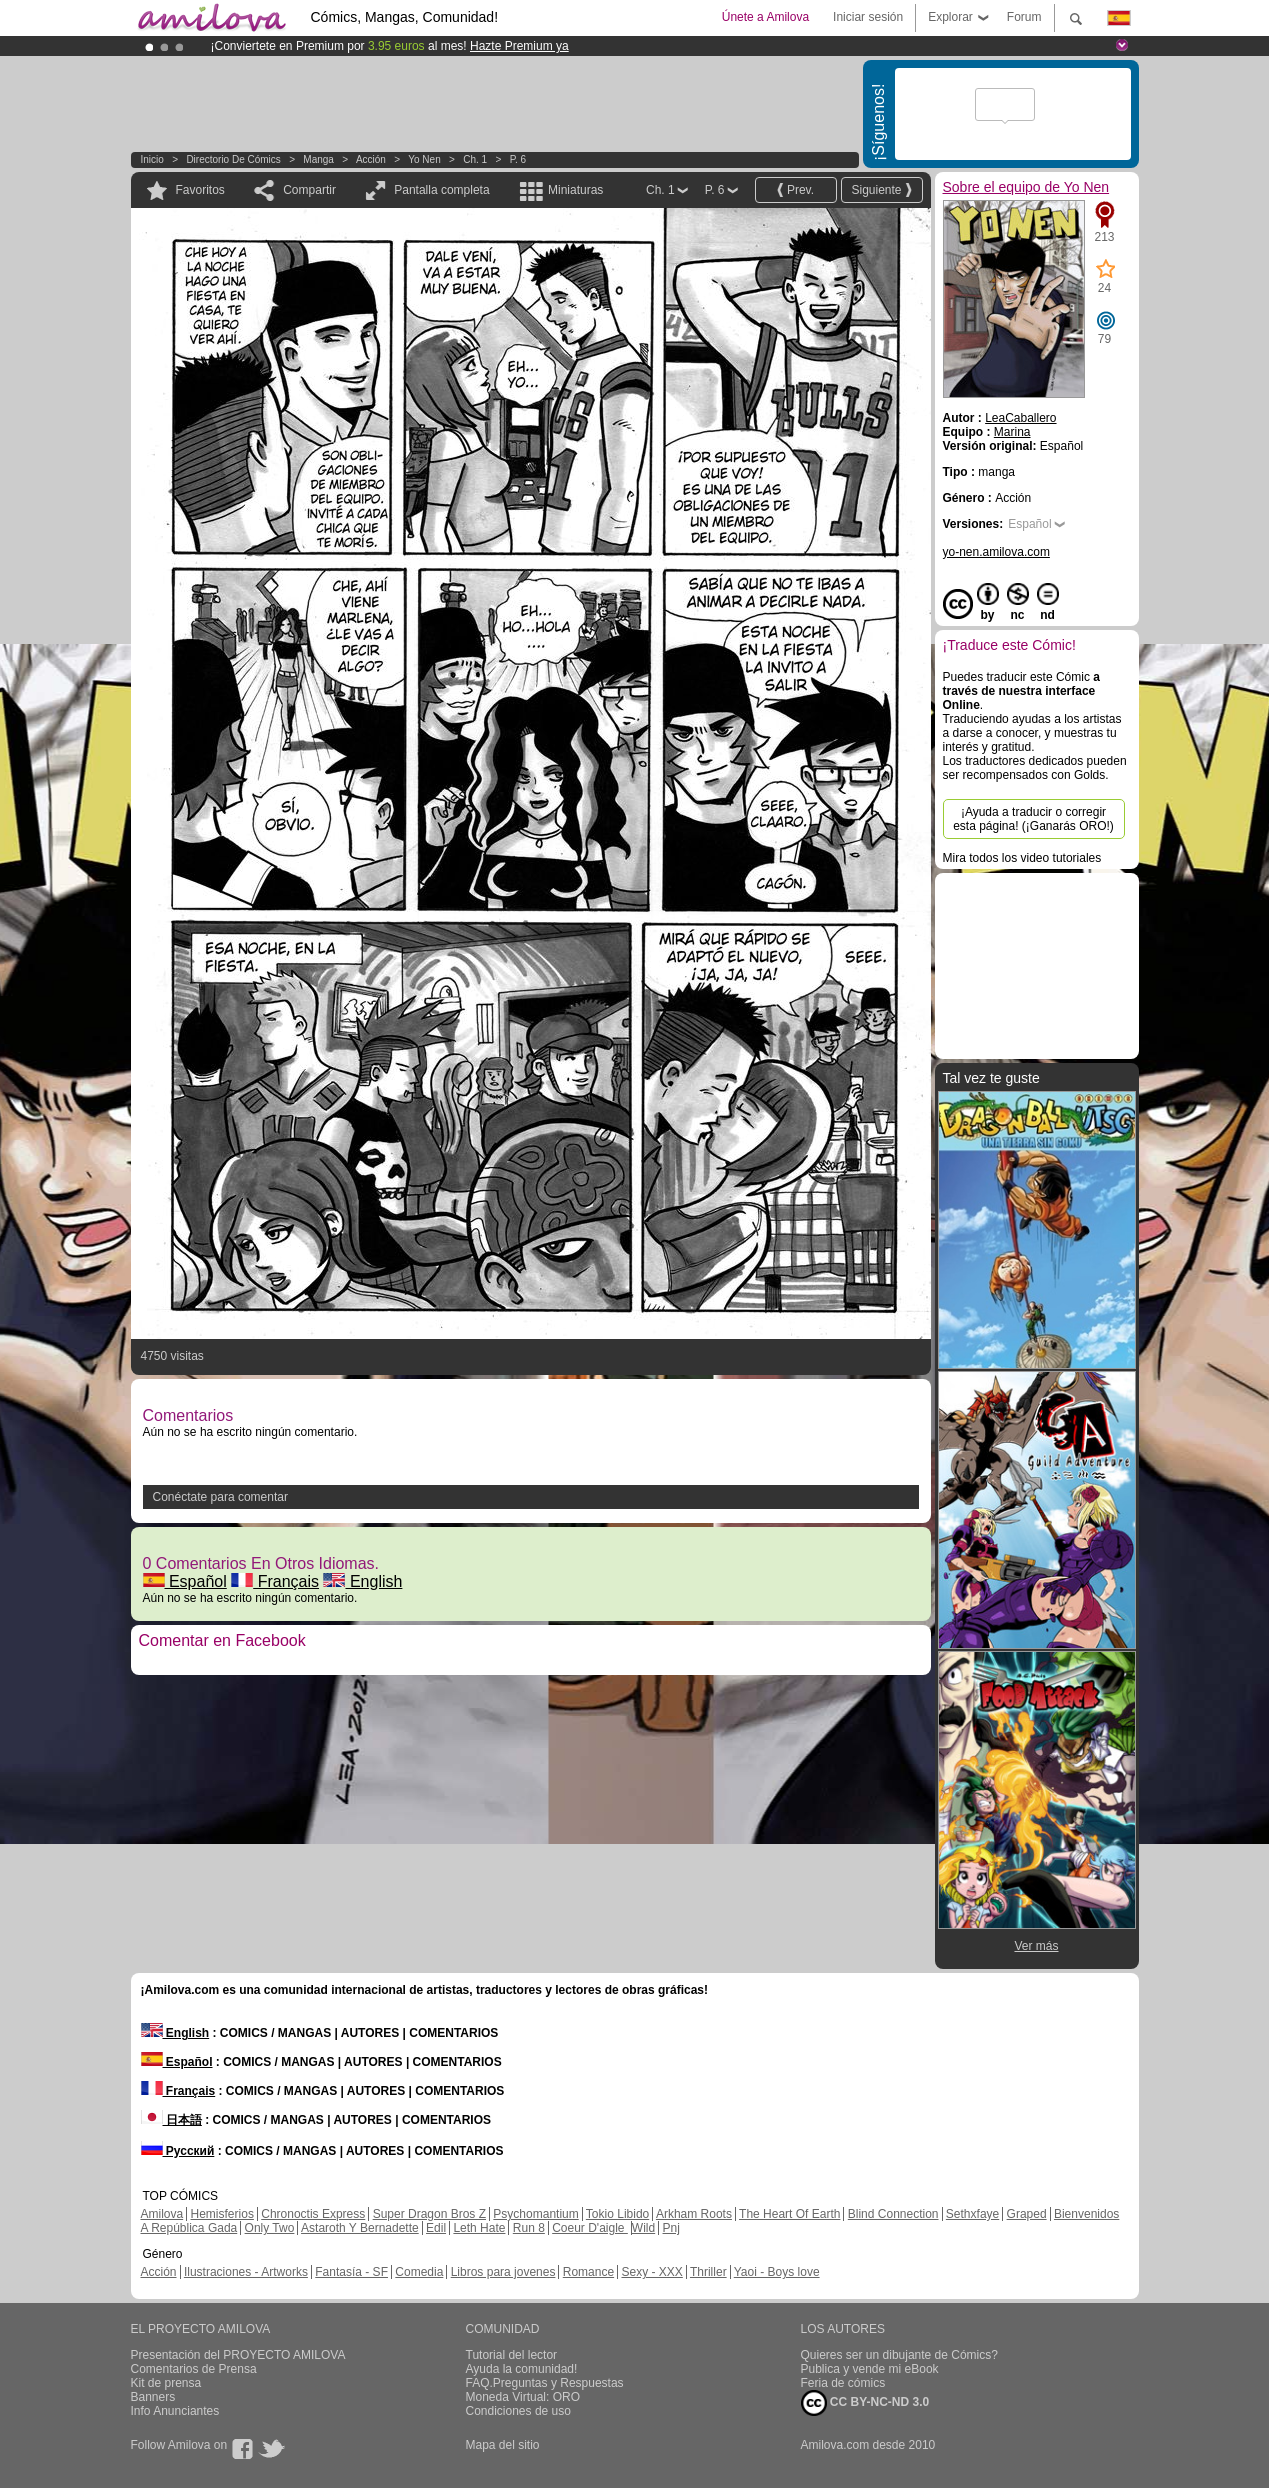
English (362, 1581)
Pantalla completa (441, 190)
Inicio (152, 159)
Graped (1027, 2214)
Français (275, 1581)
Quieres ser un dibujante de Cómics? (899, 2355)
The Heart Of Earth (789, 2214)
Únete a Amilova (765, 17)
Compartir (309, 190)
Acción (371, 159)
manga (318, 159)
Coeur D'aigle (590, 2228)
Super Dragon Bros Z (429, 2214)
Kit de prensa (166, 2383)
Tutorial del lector (512, 2355)
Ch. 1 (475, 159)
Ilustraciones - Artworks (246, 2272)
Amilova (162, 2214)
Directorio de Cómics (233, 159)
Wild (643, 2228)
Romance (588, 2272)
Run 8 (529, 2228)
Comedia (419, 2272)
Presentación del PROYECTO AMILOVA (238, 2355)
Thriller (708, 2272)
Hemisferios (222, 2214)
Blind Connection (893, 2214)
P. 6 (518, 159)
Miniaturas (575, 190)
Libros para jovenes (503, 2272)
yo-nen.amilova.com (996, 552)
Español (185, 1581)
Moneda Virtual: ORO (523, 2397)
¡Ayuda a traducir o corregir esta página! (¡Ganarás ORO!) (1033, 819)
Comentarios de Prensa (194, 2369)
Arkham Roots (694, 2214)
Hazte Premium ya (519, 46)
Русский (178, 2151)
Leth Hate (479, 2228)
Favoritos (200, 190)
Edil (436, 2228)
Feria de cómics (843, 2383)
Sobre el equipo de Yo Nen (1026, 187)
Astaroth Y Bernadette (360, 2228)
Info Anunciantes (175, 2411)
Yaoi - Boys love (777, 2272)
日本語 (171, 2120)
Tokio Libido (617, 2214)
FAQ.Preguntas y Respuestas (545, 2383)
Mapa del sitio (503, 2445)
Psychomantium (535, 2214)
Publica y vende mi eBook (870, 2369)
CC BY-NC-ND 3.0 (865, 2403)
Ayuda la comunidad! (522, 2369)
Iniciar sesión (868, 17)
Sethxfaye (972, 2214)
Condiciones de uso (518, 2411)
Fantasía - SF (351, 2272)
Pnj (671, 2228)
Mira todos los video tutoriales (1022, 858)
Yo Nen (424, 159)
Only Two (270, 2228)
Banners (153, 2397)
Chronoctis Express (313, 2214)
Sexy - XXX (651, 2272)
